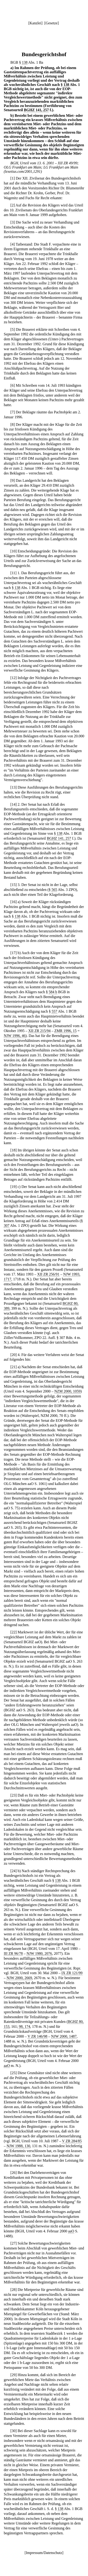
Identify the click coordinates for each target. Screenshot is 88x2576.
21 (13, 1367)
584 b (53, 992)
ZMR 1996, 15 (65, 1031)
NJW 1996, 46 (15, 1036)
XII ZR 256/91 (48, 1274)
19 (13, 1187)
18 (13, 1150)
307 (6, 1225)
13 (13, 787)
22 (13, 1632)
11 (13, 573)
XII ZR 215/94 (39, 1031)
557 (54, 1011)
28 (13, 2290)
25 (13, 2073)
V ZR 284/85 (72, 2141)
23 (13, 1795)
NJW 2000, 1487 (64, 2036)
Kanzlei (35, 23)
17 (13, 953)
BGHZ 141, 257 (36, 110)
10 (13, 551)
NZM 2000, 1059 (67, 1391)
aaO (7, 2066)
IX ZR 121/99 (72, 1973)
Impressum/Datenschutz (44, 2553)
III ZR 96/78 (13, 1953)
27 (13, 2243)
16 (13, 902)
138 (24, 62)
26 (13, 2173)
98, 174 (24, 2026)
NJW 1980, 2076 (39, 1953)
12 (13, 678)
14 (13, 804)
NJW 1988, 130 (18, 2146)
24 (13, 1871)
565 (54, 890)
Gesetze (51, 23)
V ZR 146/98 (37, 2036)
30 (13, 2431)
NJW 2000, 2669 (19, 1978)
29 (13, 2375)
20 (13, 1355)
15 (13, 885)
